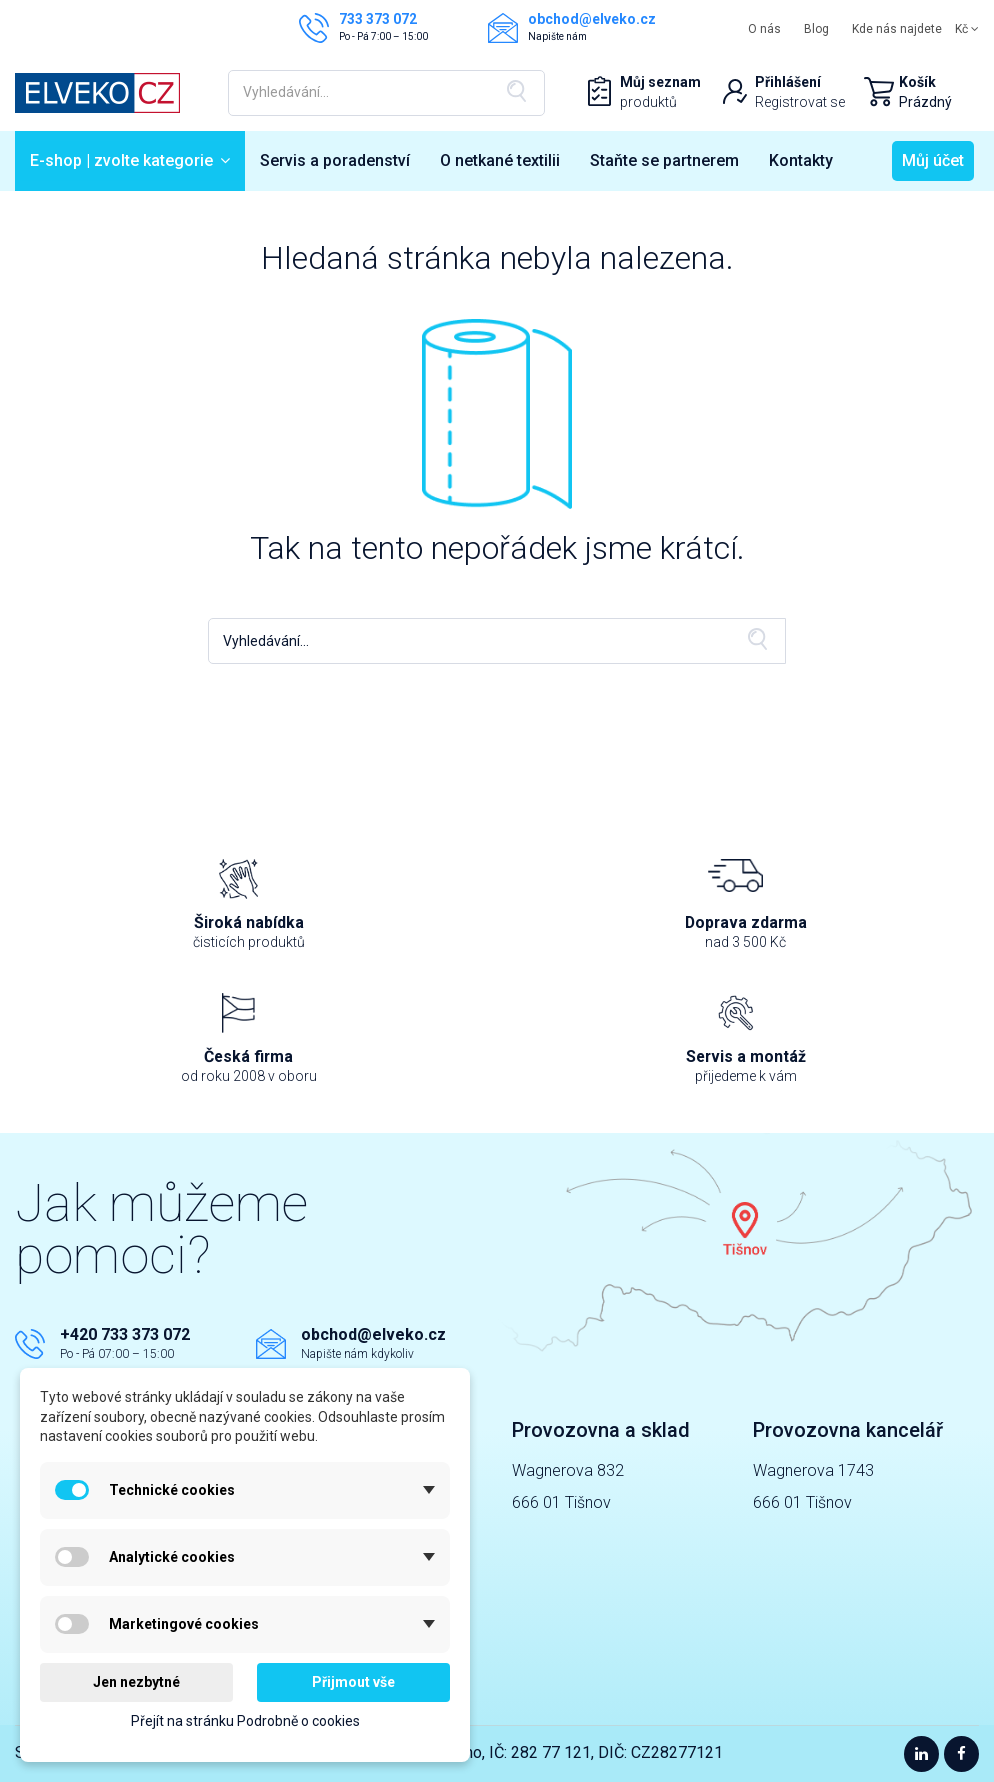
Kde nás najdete (897, 29)
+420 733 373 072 (125, 1334)
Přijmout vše (353, 1682)
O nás (764, 29)
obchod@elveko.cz (373, 1334)
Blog (816, 29)
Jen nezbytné (136, 1682)
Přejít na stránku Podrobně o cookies (245, 1721)
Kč (967, 29)
